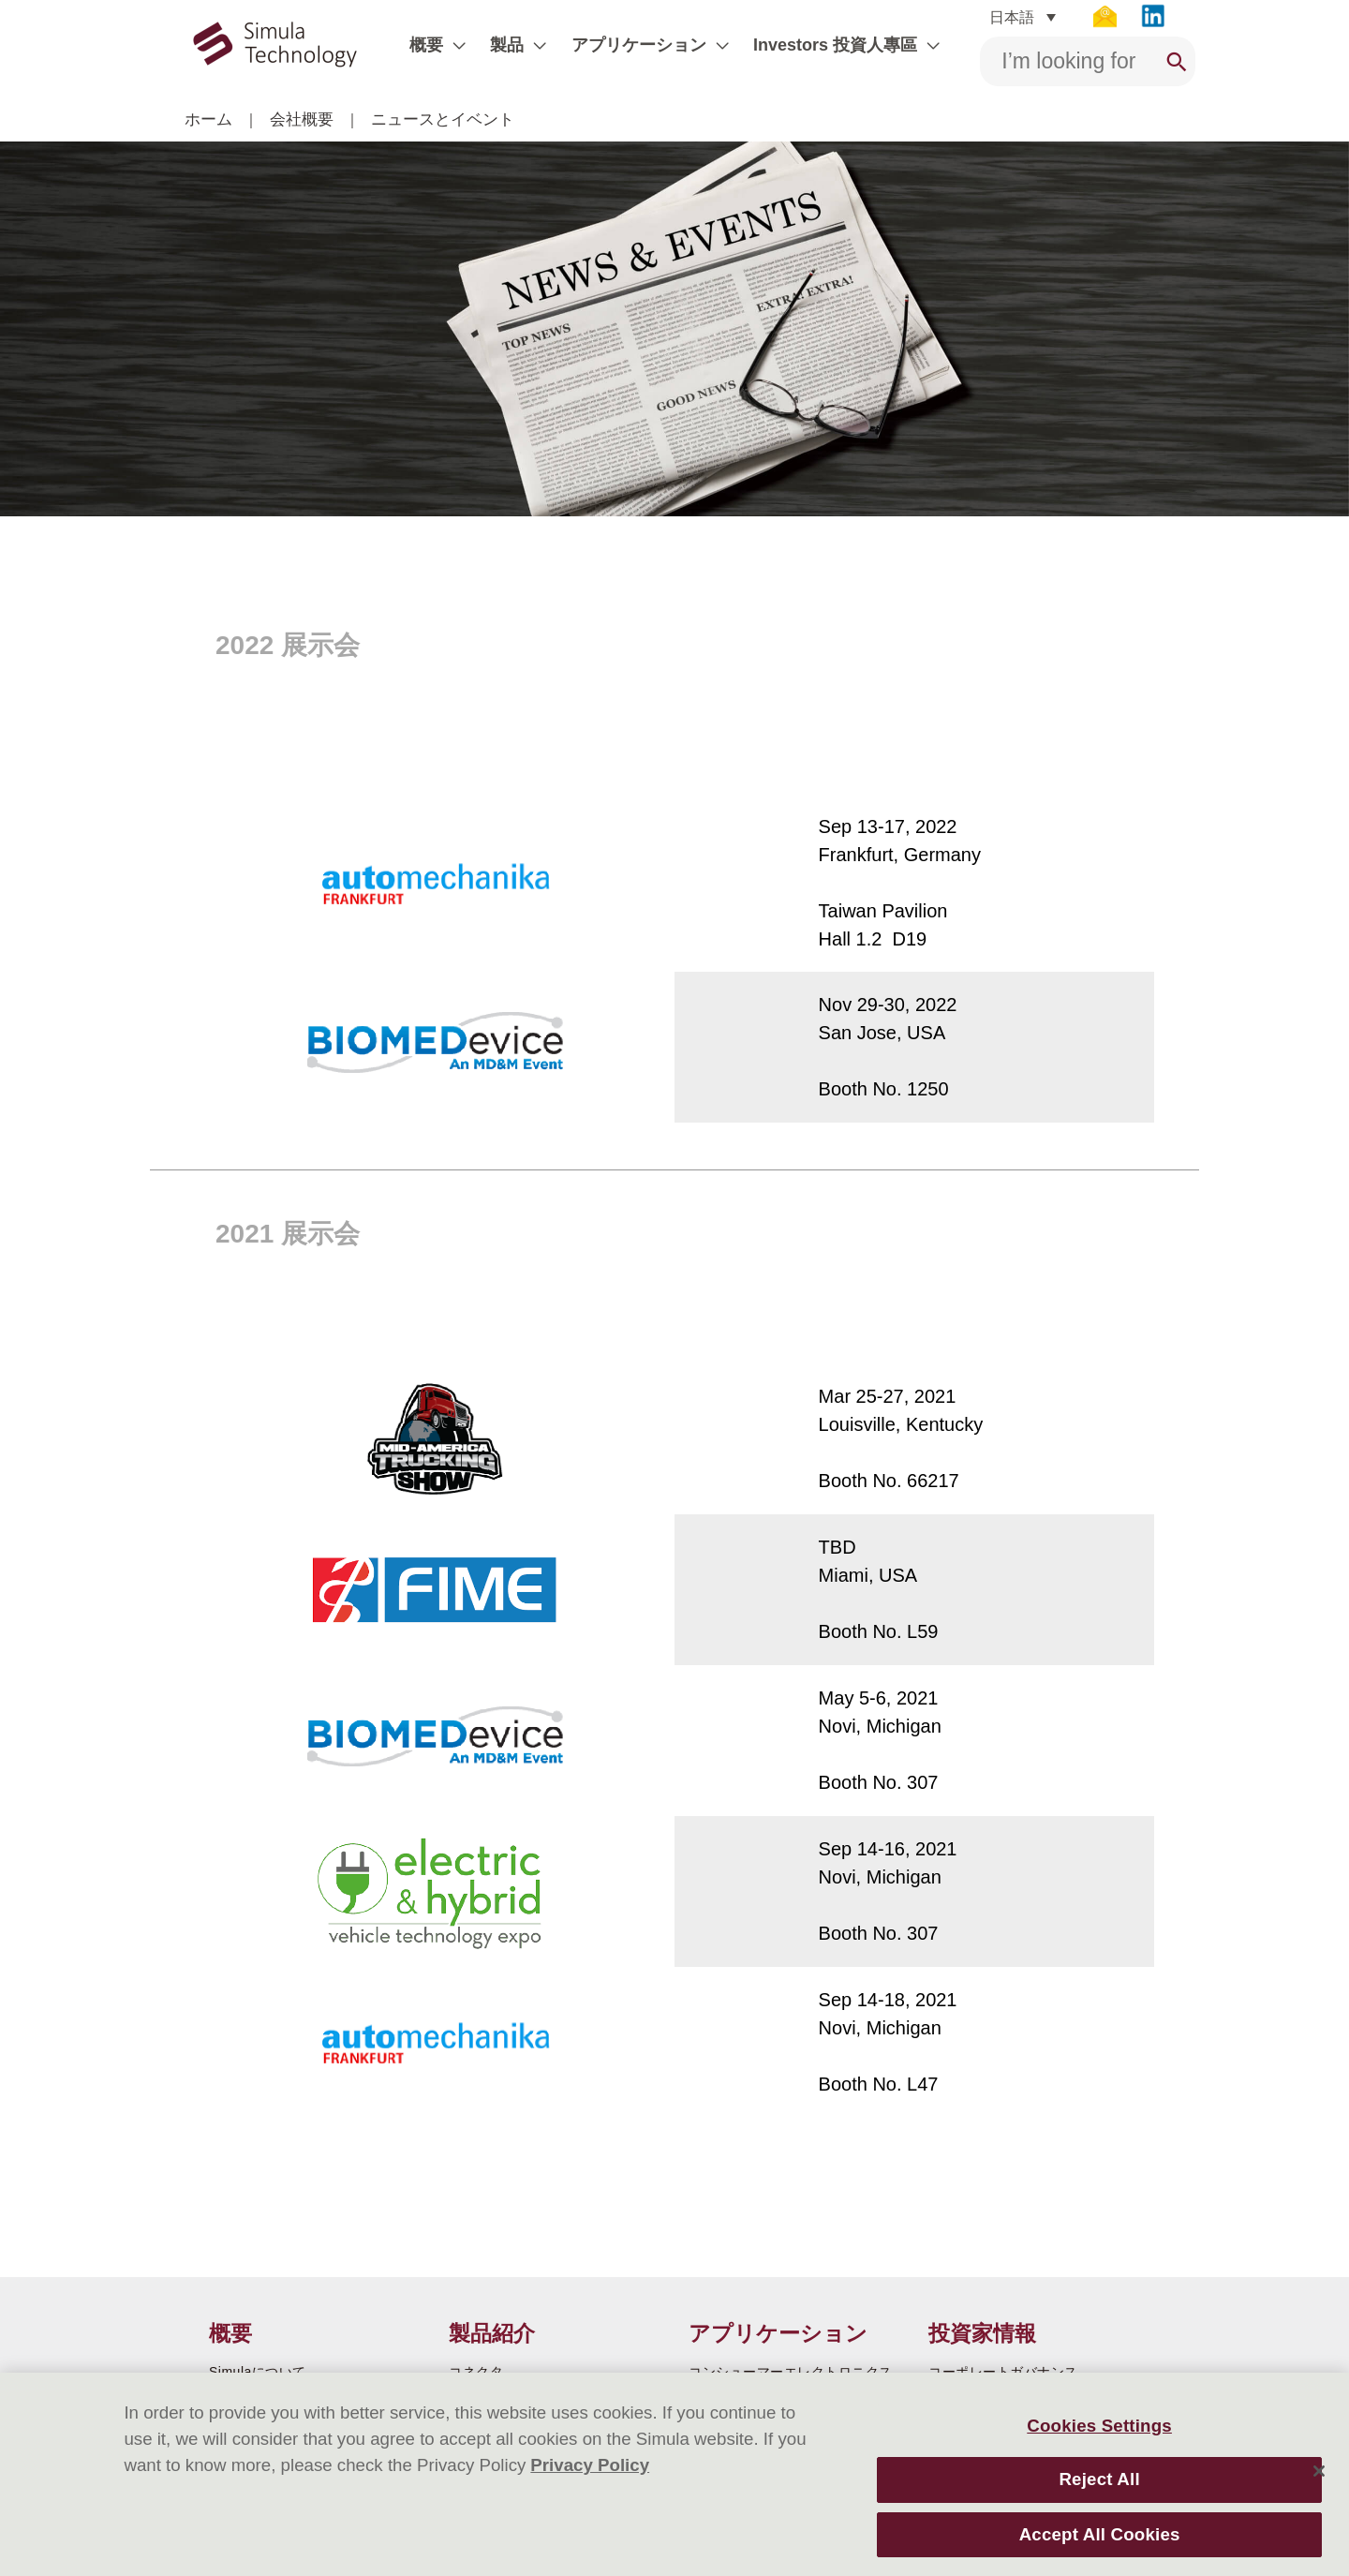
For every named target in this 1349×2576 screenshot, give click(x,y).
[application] (454, 45)
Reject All (1099, 2479)
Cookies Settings (1099, 2425)
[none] (1022, 17)
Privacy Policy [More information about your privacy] (589, 2465)
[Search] (1176, 61)
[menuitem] (1022, 17)
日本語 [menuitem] (1011, 16)
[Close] (1319, 2471)
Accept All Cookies (1099, 2534)
